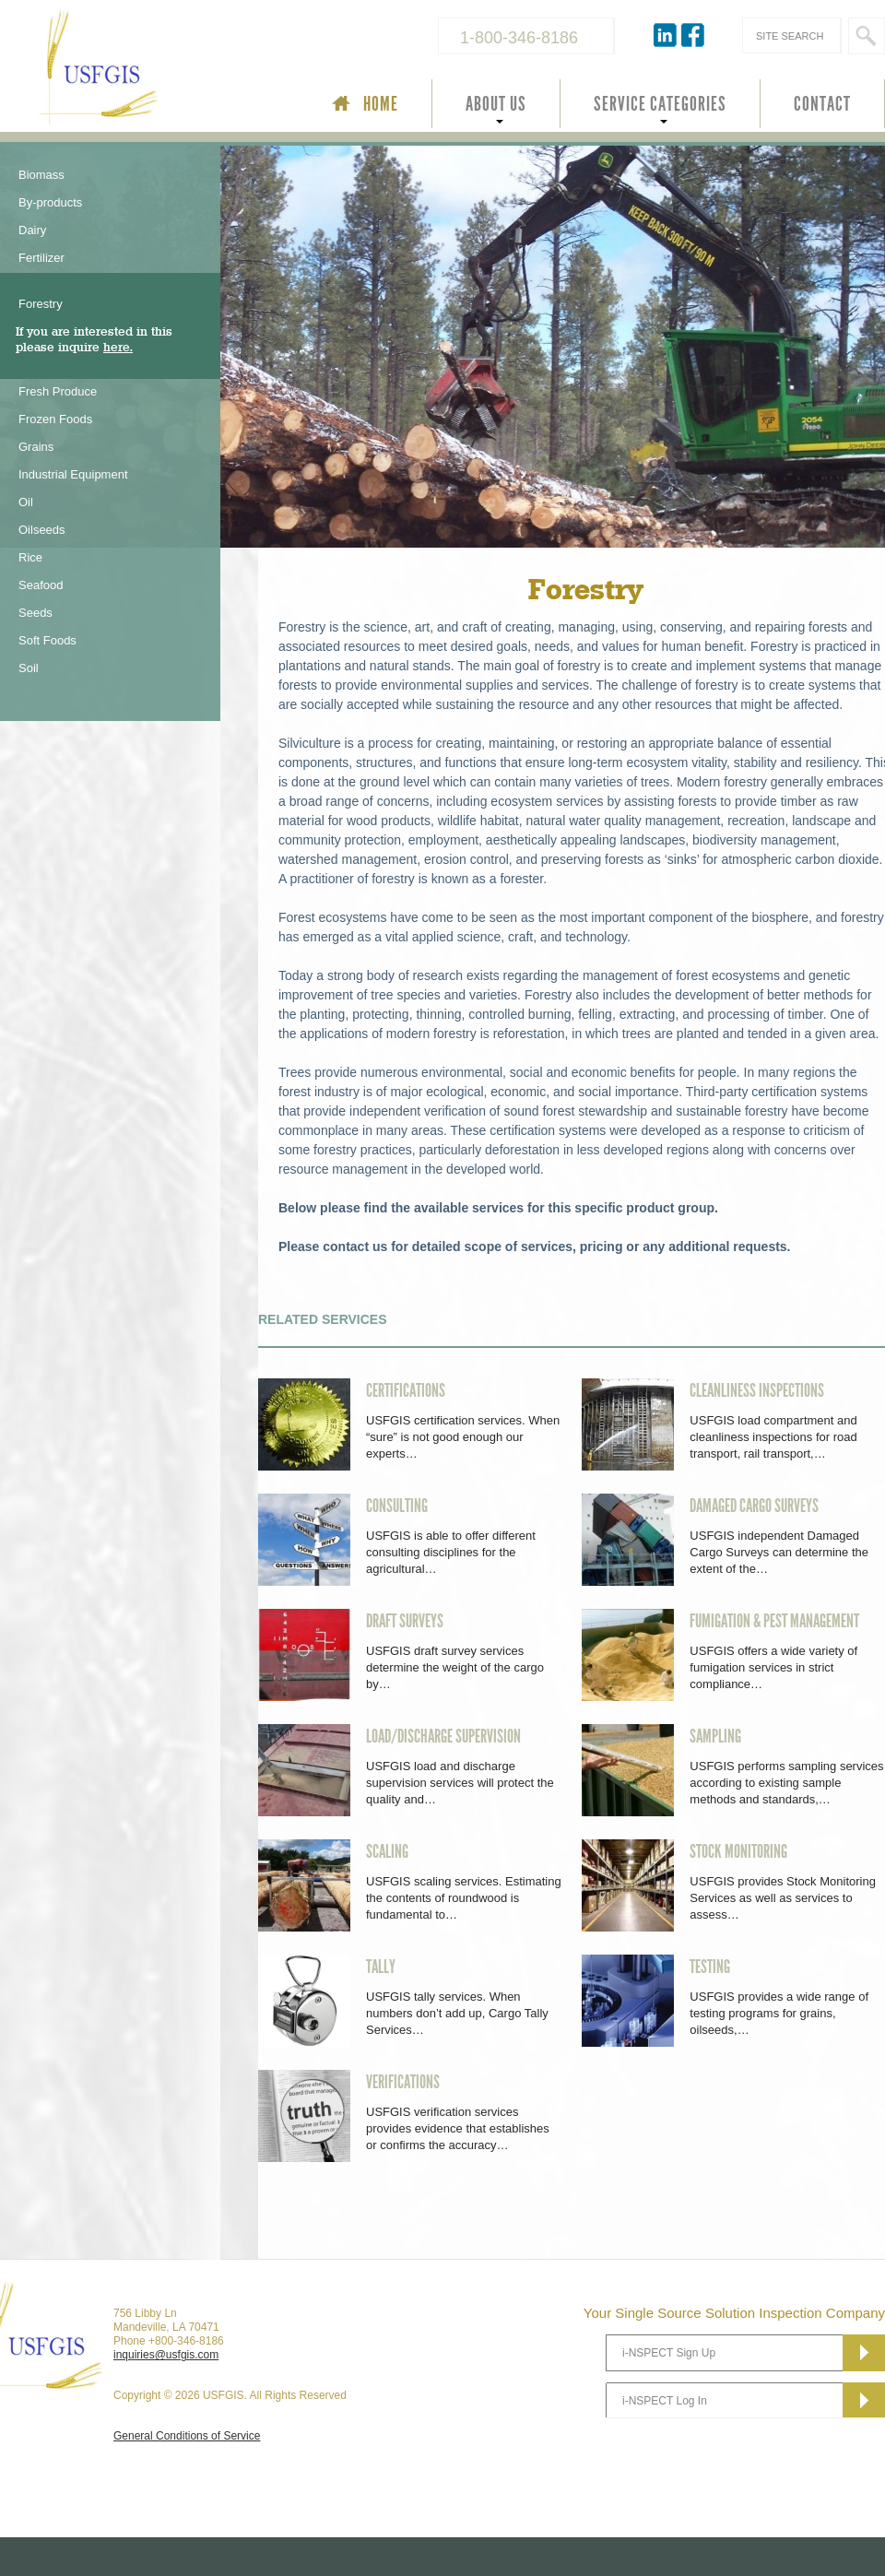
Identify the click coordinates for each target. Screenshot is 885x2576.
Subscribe (864, 2352)
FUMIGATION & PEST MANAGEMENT (774, 1621)
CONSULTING (397, 1506)
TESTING (710, 1967)
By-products (50, 202)
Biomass (41, 175)
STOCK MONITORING (738, 1851)
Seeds (35, 613)
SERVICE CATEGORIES (660, 104)
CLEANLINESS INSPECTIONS (757, 1390)
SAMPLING (715, 1736)
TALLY (380, 1967)
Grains (35, 447)
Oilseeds (41, 530)
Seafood (40, 585)
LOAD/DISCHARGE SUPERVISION (443, 1736)
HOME (380, 104)
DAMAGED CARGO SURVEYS (754, 1506)
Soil (28, 668)
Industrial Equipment (73, 474)
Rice (30, 557)
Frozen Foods (55, 419)
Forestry (40, 304)
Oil (25, 502)
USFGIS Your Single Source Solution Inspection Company (160, 70)
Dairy (32, 230)
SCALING (387, 1851)
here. (118, 347)
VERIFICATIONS (403, 2082)
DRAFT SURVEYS (404, 1621)
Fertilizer (41, 258)
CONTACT (822, 104)
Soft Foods (47, 640)
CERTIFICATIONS (405, 1390)
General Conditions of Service (186, 2435)
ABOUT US (496, 104)
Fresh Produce (57, 391)
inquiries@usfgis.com (165, 2354)
